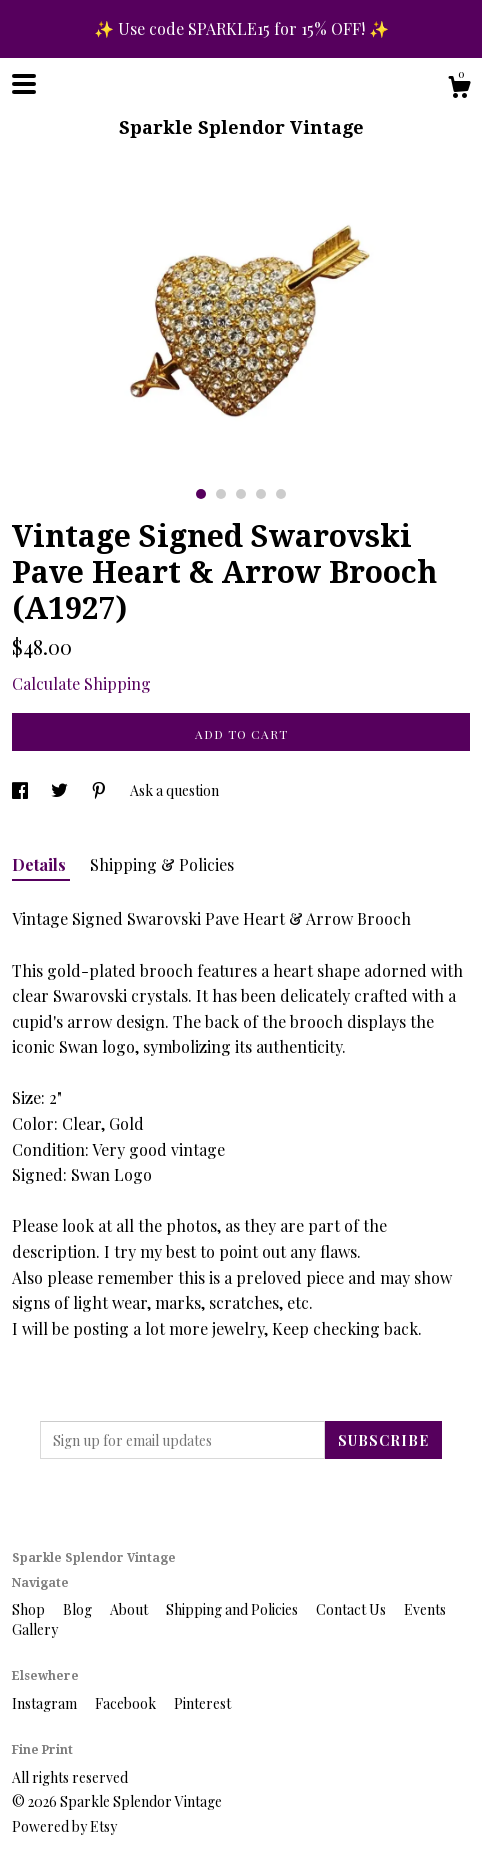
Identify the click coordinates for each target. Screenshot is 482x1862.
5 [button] (281, 494)
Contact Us (352, 1609)
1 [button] (201, 494)
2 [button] (221, 494)
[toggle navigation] (24, 84)
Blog (79, 1609)
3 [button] (241, 494)
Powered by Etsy (64, 1826)
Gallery (35, 1629)
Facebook (127, 1703)
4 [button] (261, 494)
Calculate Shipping (81, 683)
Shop (30, 1609)
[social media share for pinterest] (100, 790)
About (130, 1609)
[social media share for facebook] (21, 790)
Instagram (46, 1703)
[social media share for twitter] (61, 790)
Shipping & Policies (162, 864)
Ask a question (174, 790)
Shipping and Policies (233, 1609)
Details (41, 864)
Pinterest (202, 1703)
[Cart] (459, 89)
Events (425, 1609)
